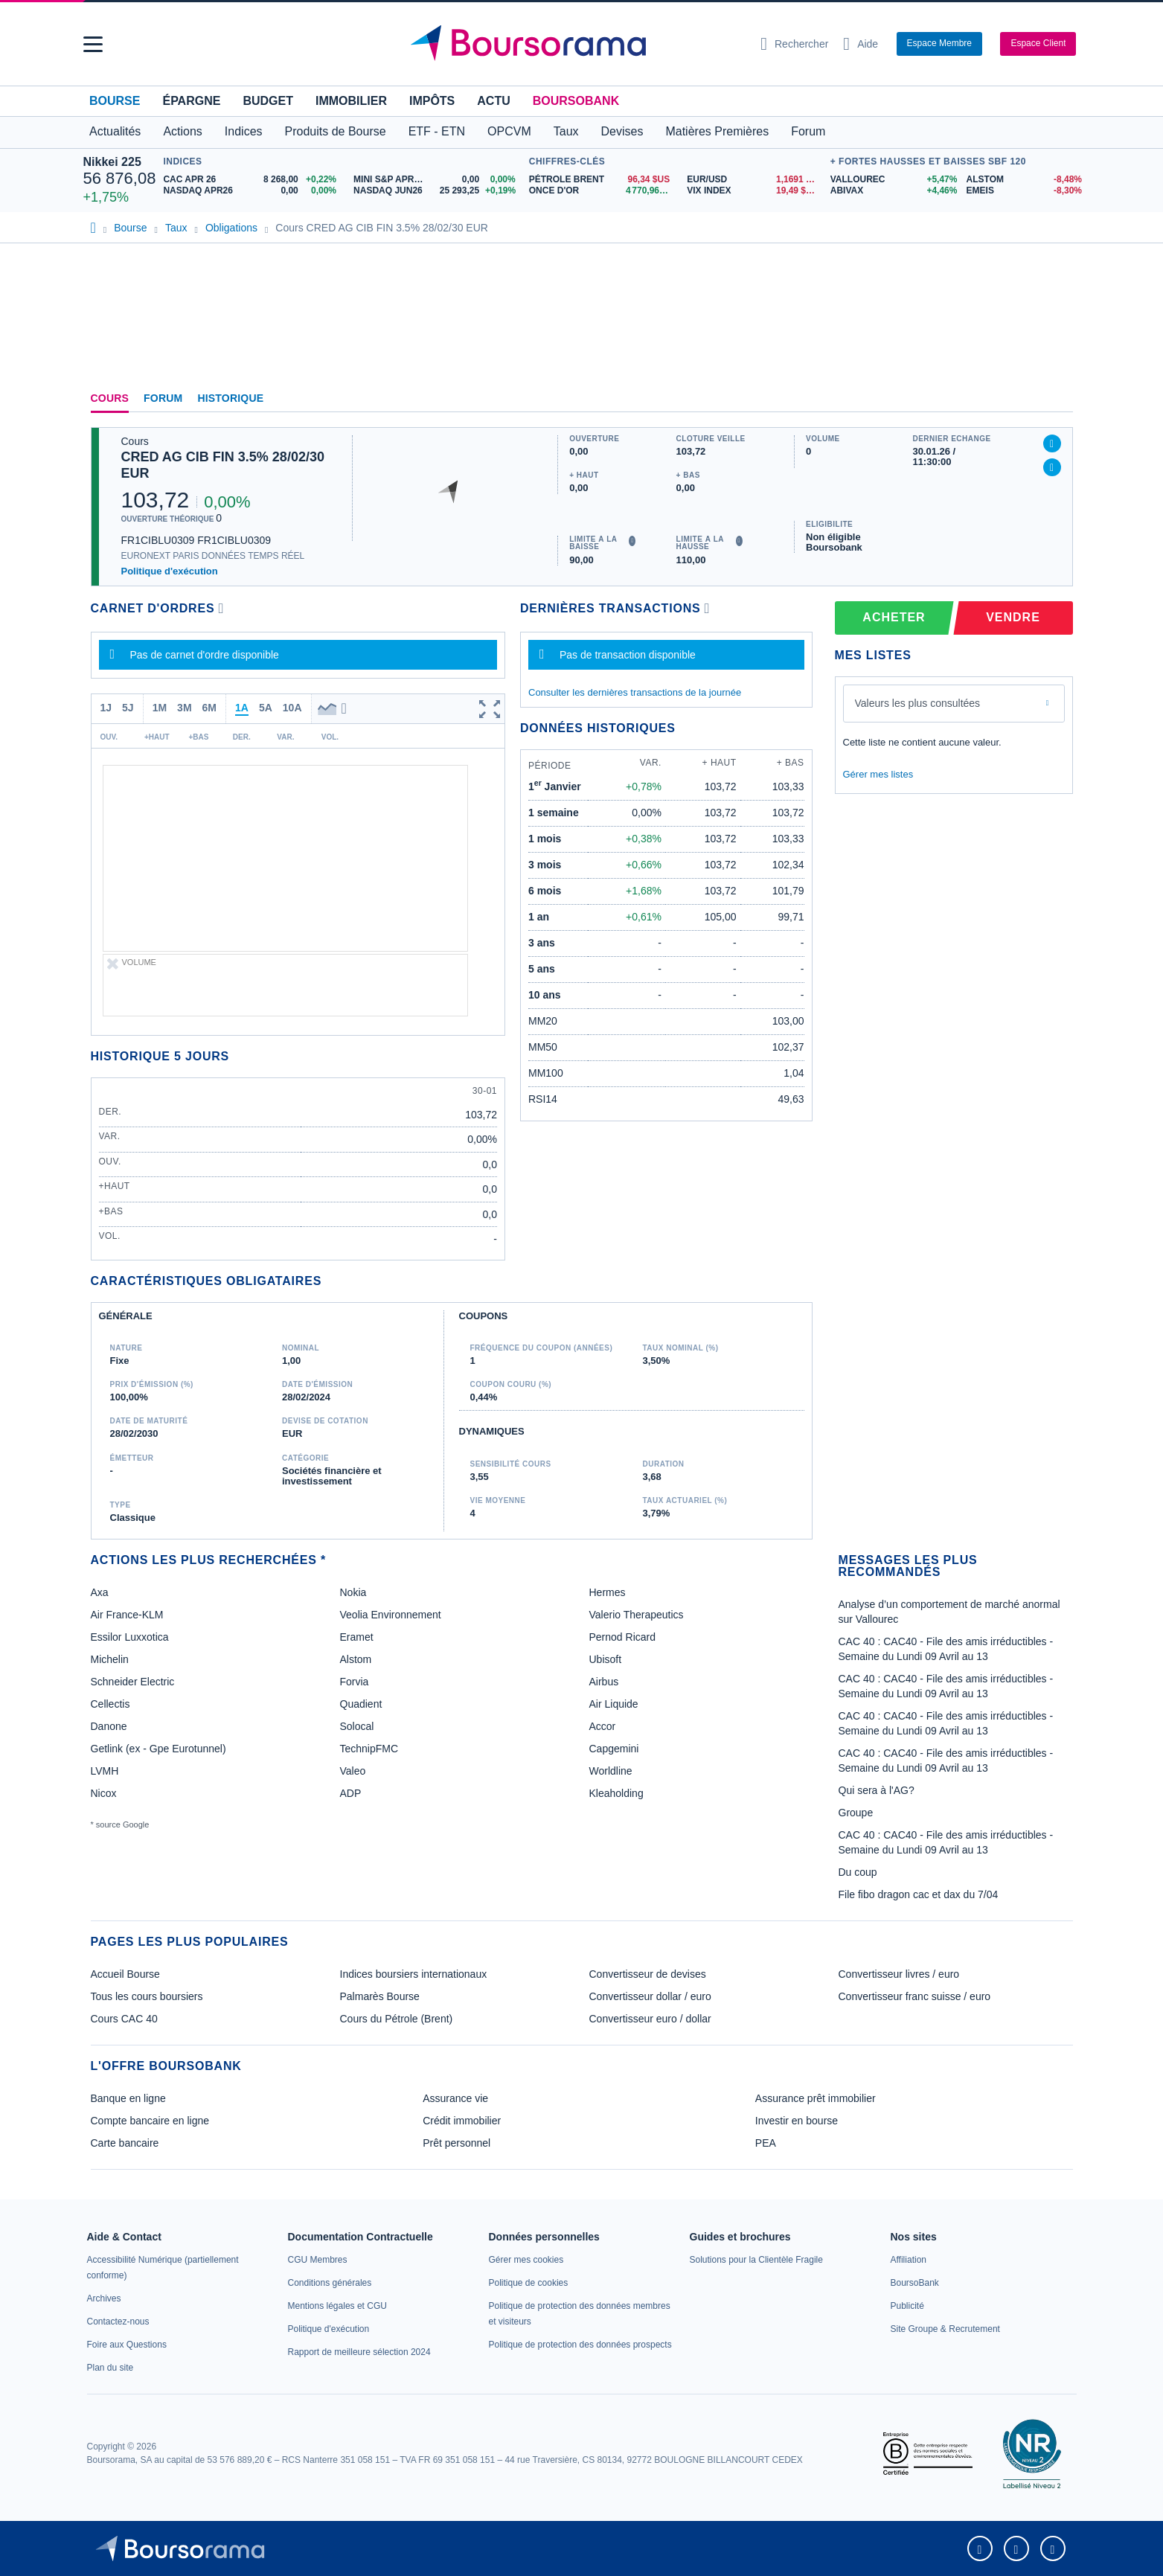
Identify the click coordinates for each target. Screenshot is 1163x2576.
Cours (110, 398)
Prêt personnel (456, 2143)
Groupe (856, 1813)
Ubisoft (605, 1659)
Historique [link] (230, 398)
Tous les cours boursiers (147, 1996)
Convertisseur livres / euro (899, 1974)
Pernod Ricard (622, 1637)
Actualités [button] (115, 131)
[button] (93, 44)
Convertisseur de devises (647, 1974)
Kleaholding (616, 1793)
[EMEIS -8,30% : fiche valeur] (1023, 190)
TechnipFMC (369, 1749)
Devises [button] (622, 131)
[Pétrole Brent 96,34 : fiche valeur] (602, 179)
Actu (493, 100)
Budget (268, 100)
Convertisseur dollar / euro (650, 1996)
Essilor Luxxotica (130, 1637)
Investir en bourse (796, 2121)
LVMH (105, 1771)
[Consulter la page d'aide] (860, 44)
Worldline (610, 1771)
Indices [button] (244, 131)
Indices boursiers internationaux (413, 1974)
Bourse (114, 100)
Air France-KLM (127, 1615)
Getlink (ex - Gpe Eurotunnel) (158, 1749)
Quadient (361, 1704)
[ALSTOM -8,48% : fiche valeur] (1023, 179)
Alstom (356, 1659)
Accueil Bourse (125, 1974)
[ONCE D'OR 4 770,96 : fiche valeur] (602, 190)
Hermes (607, 1592)
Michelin (110, 1659)
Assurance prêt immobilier (815, 2098)
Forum (808, 131)
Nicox (104, 1793)
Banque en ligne (128, 2098)
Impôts (432, 100)
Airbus (604, 1682)
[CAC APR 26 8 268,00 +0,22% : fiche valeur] (252, 179)
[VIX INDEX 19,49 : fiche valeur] (755, 190)
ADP (351, 1793)
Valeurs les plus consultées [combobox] (918, 703)
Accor (602, 1726)
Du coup (858, 1872)
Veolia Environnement (390, 1615)
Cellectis (110, 1704)
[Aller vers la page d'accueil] (576, 44)
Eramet (357, 1637)
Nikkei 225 (112, 162)
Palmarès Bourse (380, 1996)
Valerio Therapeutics (636, 1615)
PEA (765, 2143)
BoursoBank (576, 100)
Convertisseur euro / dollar (650, 2019)
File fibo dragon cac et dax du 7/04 (919, 1894)
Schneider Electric (133, 1682)
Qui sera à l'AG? (876, 1790)
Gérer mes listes (878, 774)
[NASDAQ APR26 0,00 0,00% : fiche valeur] (252, 190)
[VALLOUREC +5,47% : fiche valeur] (892, 179)
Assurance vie (455, 2098)
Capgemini (614, 1749)
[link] (104, 2298)
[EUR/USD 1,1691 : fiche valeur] (755, 179)
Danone (109, 1726)
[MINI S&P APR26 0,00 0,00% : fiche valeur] (437, 179)
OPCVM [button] (509, 131)
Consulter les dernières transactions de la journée (634, 692)
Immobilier (351, 100)
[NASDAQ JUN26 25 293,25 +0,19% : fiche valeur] (437, 190)
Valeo (353, 1771)
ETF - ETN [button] (437, 131)
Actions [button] (182, 131)
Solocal (357, 1726)
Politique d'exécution (169, 571)
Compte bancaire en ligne (150, 2121)
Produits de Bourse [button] (335, 131)
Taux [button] (566, 131)
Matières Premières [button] (717, 131)
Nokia (353, 1592)
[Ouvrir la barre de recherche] (794, 44)
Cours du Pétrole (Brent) (396, 2019)
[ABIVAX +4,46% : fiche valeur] (892, 190)
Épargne (191, 100)
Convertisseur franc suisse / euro (915, 1996)
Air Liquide (613, 1704)
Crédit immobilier (462, 2121)
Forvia (354, 1682)
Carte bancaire (125, 2143)
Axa (100, 1592)
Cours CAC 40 (124, 2019)
